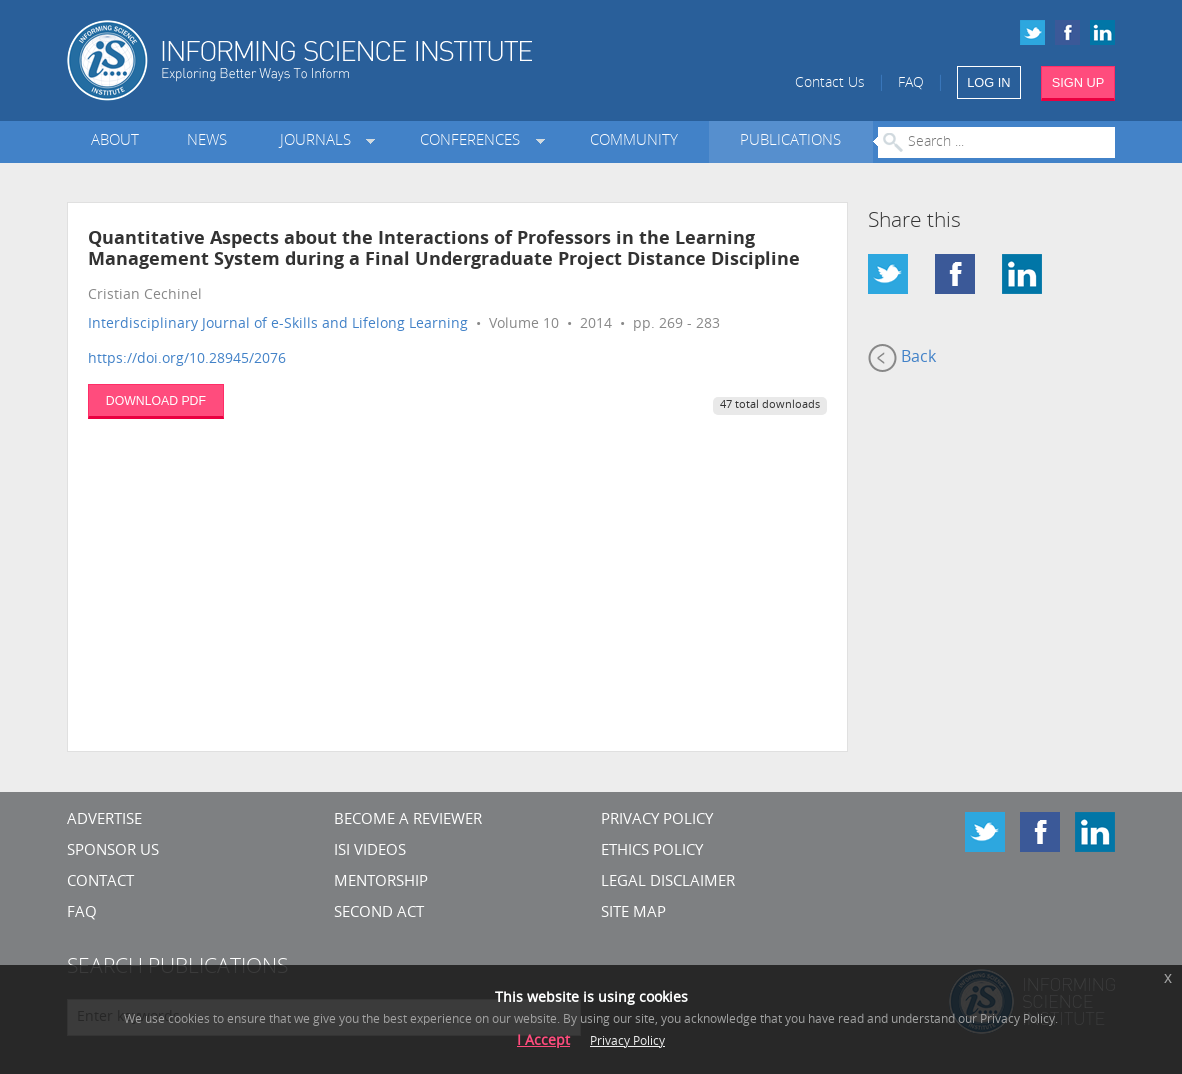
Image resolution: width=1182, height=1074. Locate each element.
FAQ (911, 83)
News (207, 141)
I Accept (543, 1041)
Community (634, 141)
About (115, 141)
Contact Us (830, 83)
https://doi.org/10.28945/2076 (187, 359)
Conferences (474, 141)
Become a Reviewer (408, 820)
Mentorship (381, 882)
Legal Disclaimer (668, 882)
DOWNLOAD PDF (156, 401)
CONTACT (100, 882)
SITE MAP (633, 913)
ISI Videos (370, 851)
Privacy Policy (657, 820)
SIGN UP (1078, 82)
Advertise (104, 820)
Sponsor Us (113, 851)
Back (902, 358)
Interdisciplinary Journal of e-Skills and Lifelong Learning (278, 324)
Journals (319, 141)
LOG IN (988, 82)
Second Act (379, 913)
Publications (790, 141)
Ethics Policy (652, 851)
